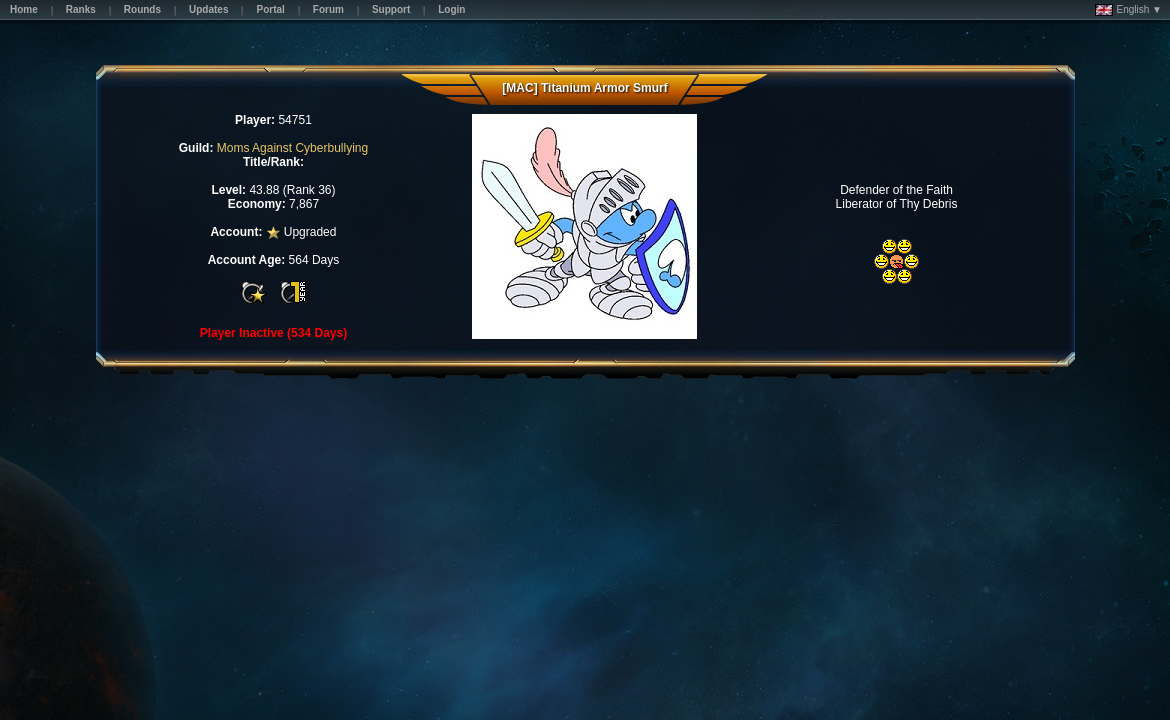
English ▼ (1128, 10)
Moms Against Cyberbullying (292, 148)
